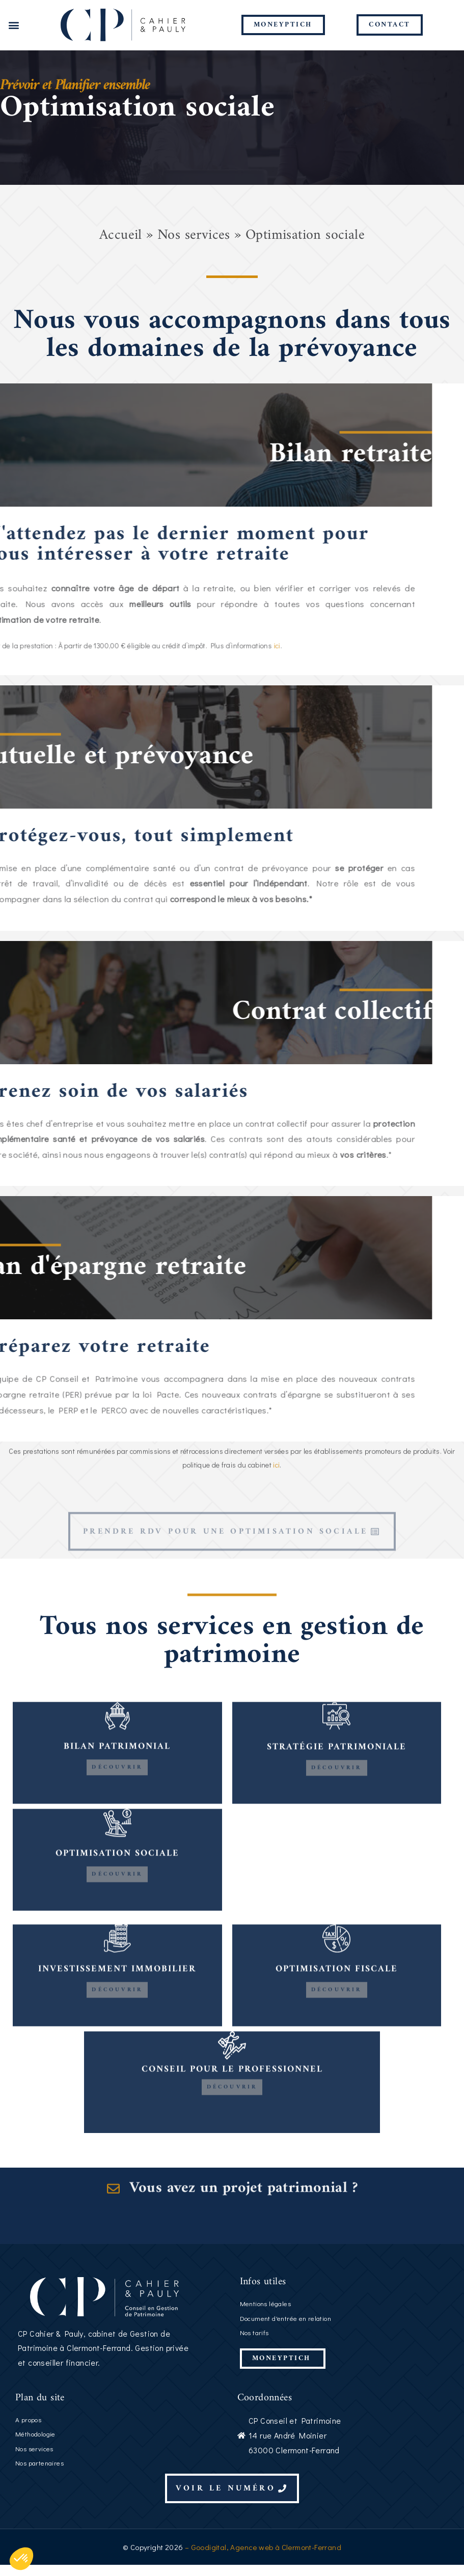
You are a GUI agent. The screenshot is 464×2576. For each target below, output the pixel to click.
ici (276, 1506)
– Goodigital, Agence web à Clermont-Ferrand (262, 2558)
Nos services (193, 246)
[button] (13, 24)
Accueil (120, 246)
